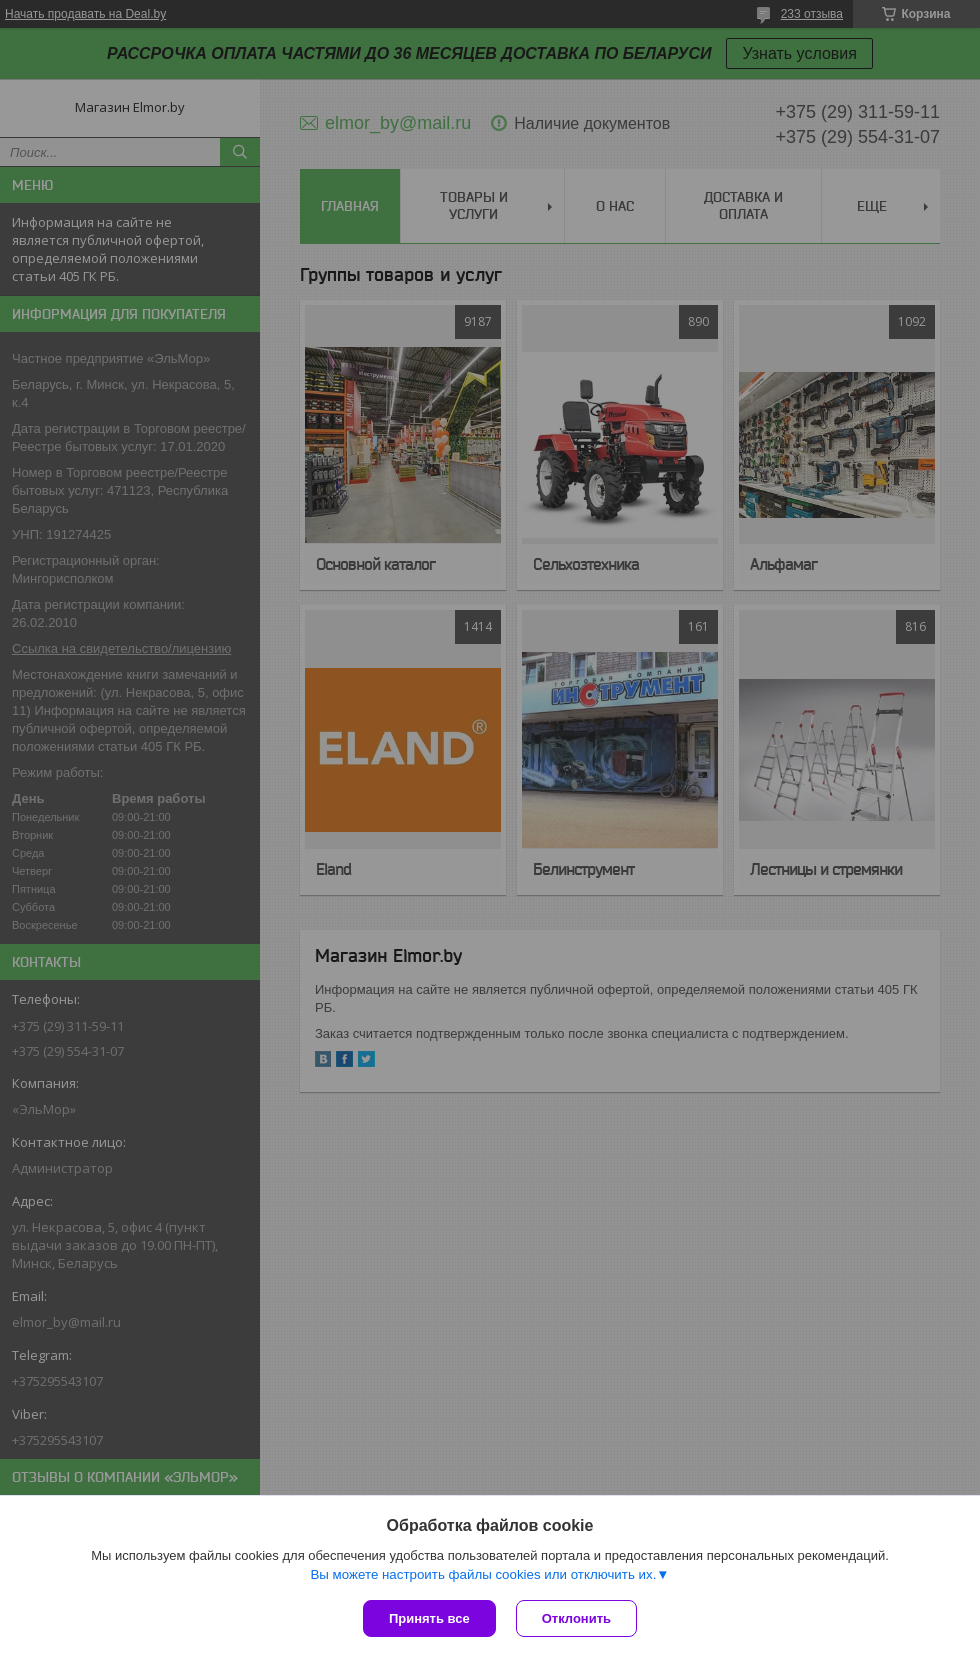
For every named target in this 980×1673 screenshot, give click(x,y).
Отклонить (576, 1618)
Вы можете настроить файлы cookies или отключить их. (483, 1574)
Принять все (429, 1618)
